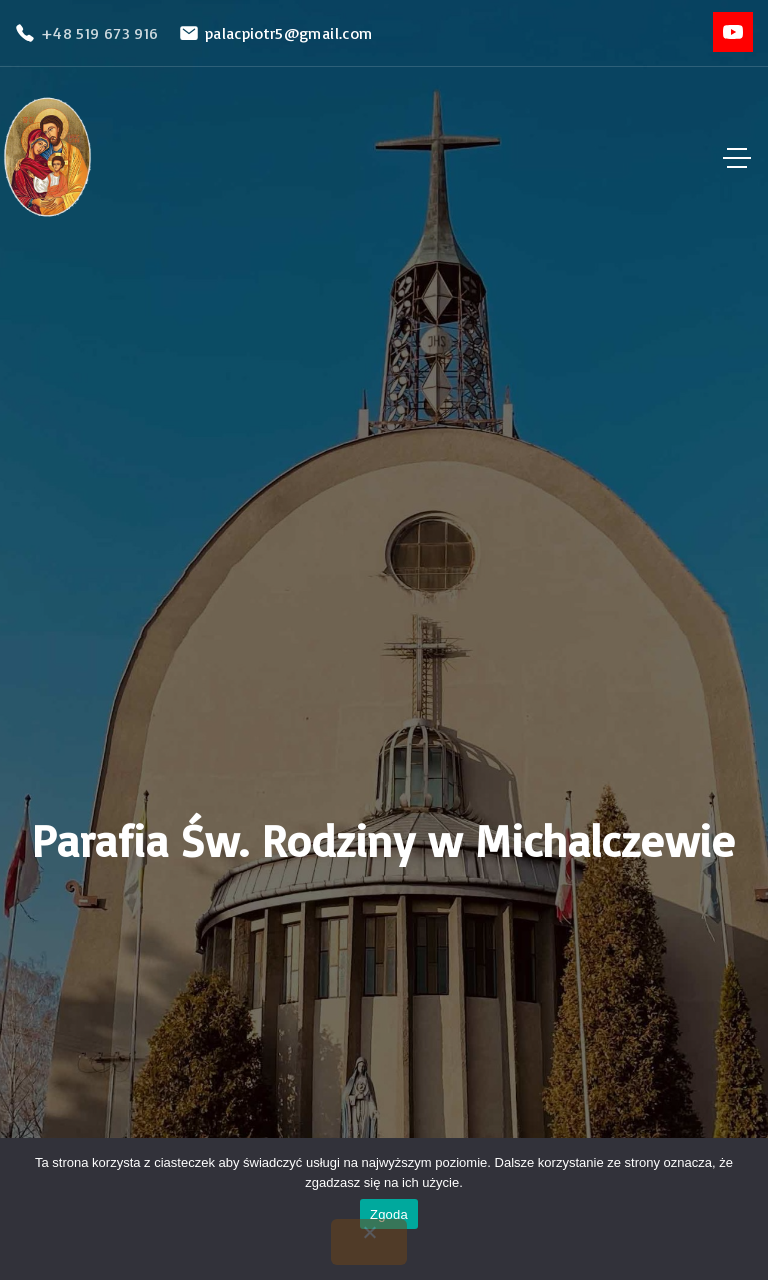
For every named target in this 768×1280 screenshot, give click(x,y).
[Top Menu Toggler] (737, 158)
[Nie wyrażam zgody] (369, 1242)
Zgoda (389, 1214)
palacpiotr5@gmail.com (289, 33)
